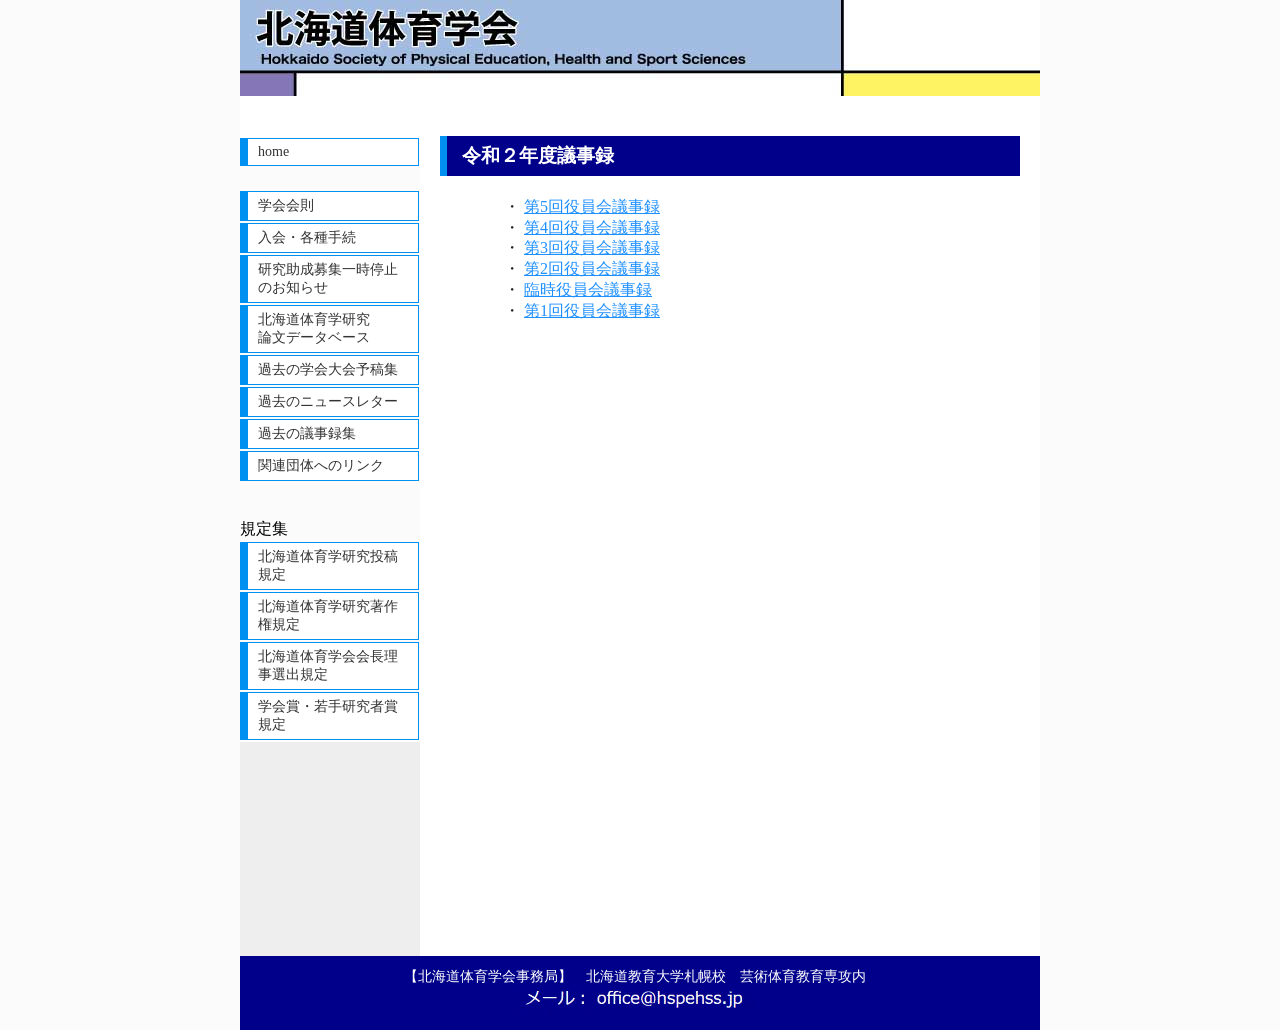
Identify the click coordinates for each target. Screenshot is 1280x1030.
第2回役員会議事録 (592, 268)
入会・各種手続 (307, 237)
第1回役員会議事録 (592, 310)
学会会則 (286, 205)
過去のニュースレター (328, 401)
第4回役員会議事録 (592, 227)
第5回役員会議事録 (592, 206)
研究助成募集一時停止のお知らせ (328, 278)
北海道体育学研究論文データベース (314, 328)
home (273, 151)
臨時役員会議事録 (588, 289)
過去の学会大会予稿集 (328, 369)
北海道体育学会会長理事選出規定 (328, 665)
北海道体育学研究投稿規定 (328, 565)
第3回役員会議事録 (592, 247)
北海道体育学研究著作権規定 (328, 615)
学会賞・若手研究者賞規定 (328, 715)
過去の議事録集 (307, 433)
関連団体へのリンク (321, 465)
